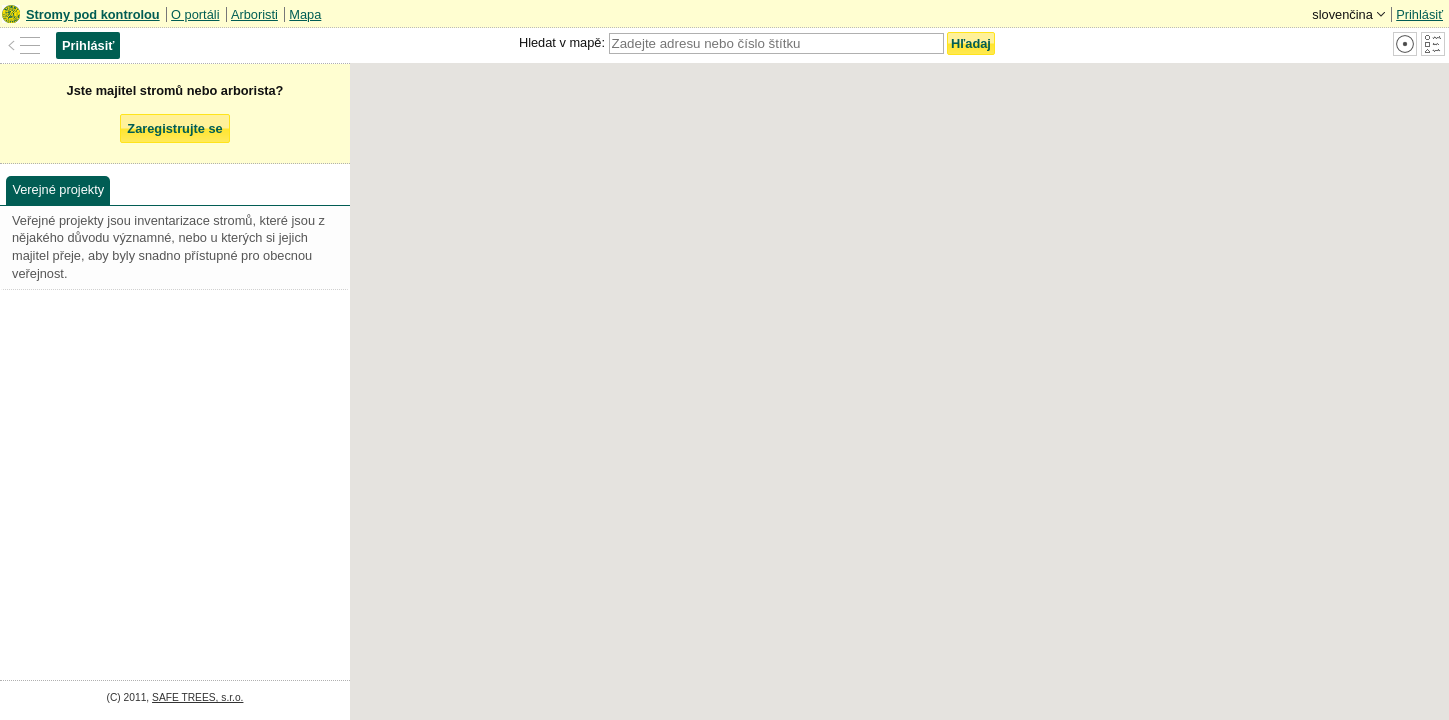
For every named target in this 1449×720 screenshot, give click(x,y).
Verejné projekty (58, 189)
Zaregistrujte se (174, 128)
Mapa (305, 14)
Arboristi (254, 14)
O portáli (195, 14)
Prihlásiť (1419, 14)
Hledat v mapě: (562, 42)
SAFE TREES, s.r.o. (197, 697)
